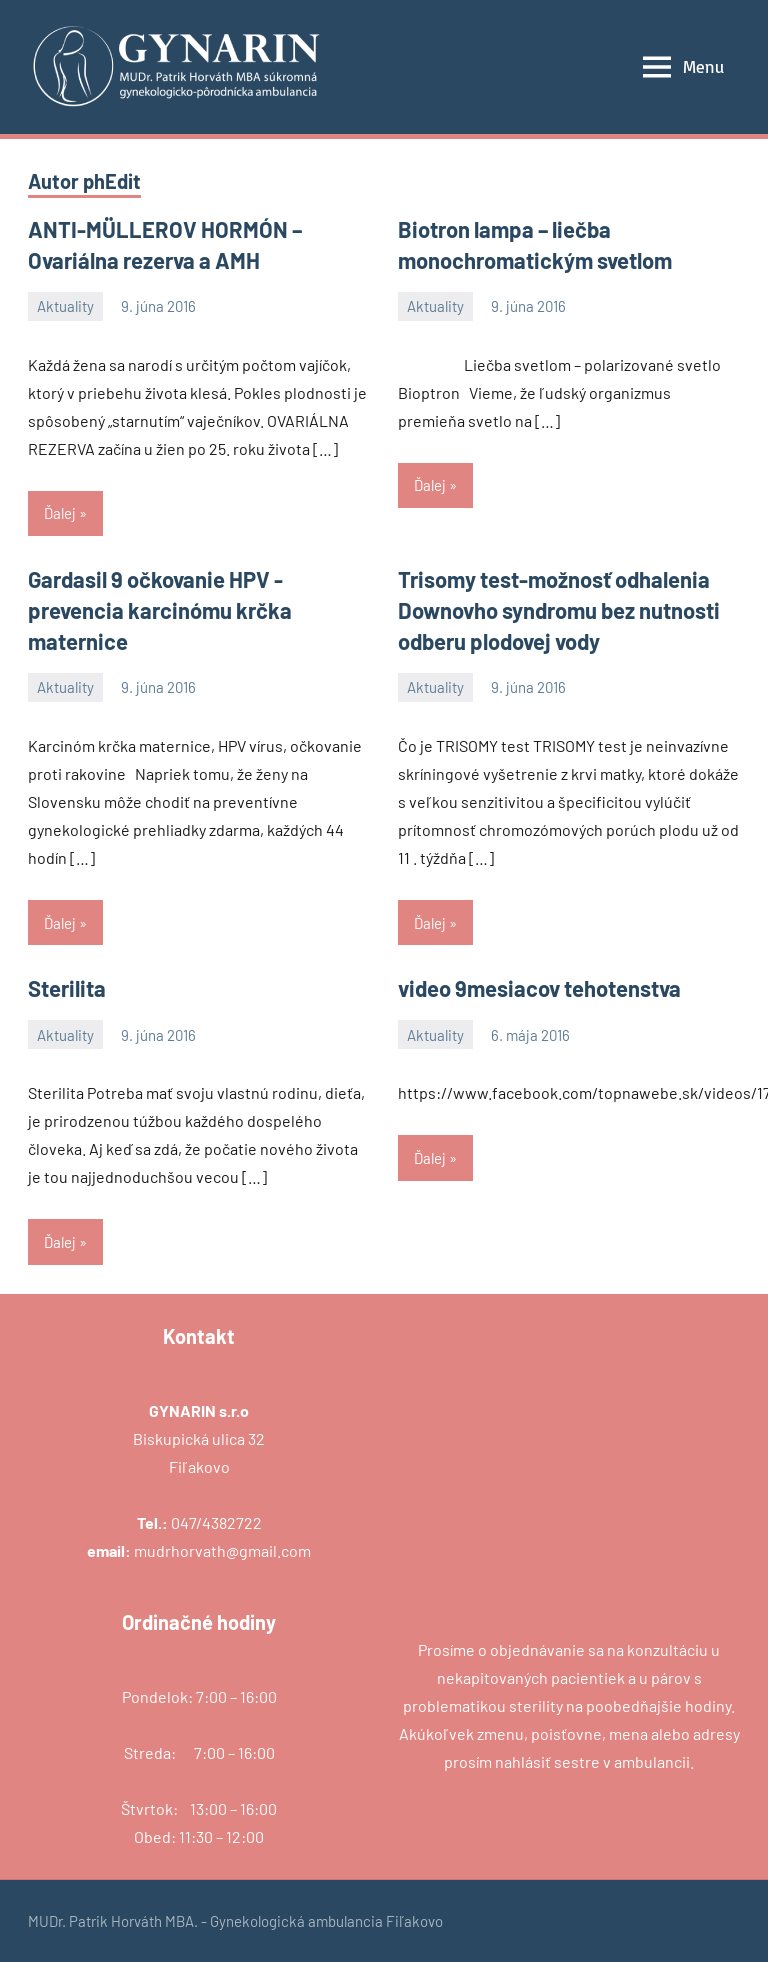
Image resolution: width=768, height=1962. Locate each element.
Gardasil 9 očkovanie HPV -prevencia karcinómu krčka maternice (160, 610)
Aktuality (65, 306)
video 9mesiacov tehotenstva (539, 988)
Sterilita (67, 988)
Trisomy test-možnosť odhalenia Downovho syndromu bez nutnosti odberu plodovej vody (559, 610)
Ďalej (60, 513)
